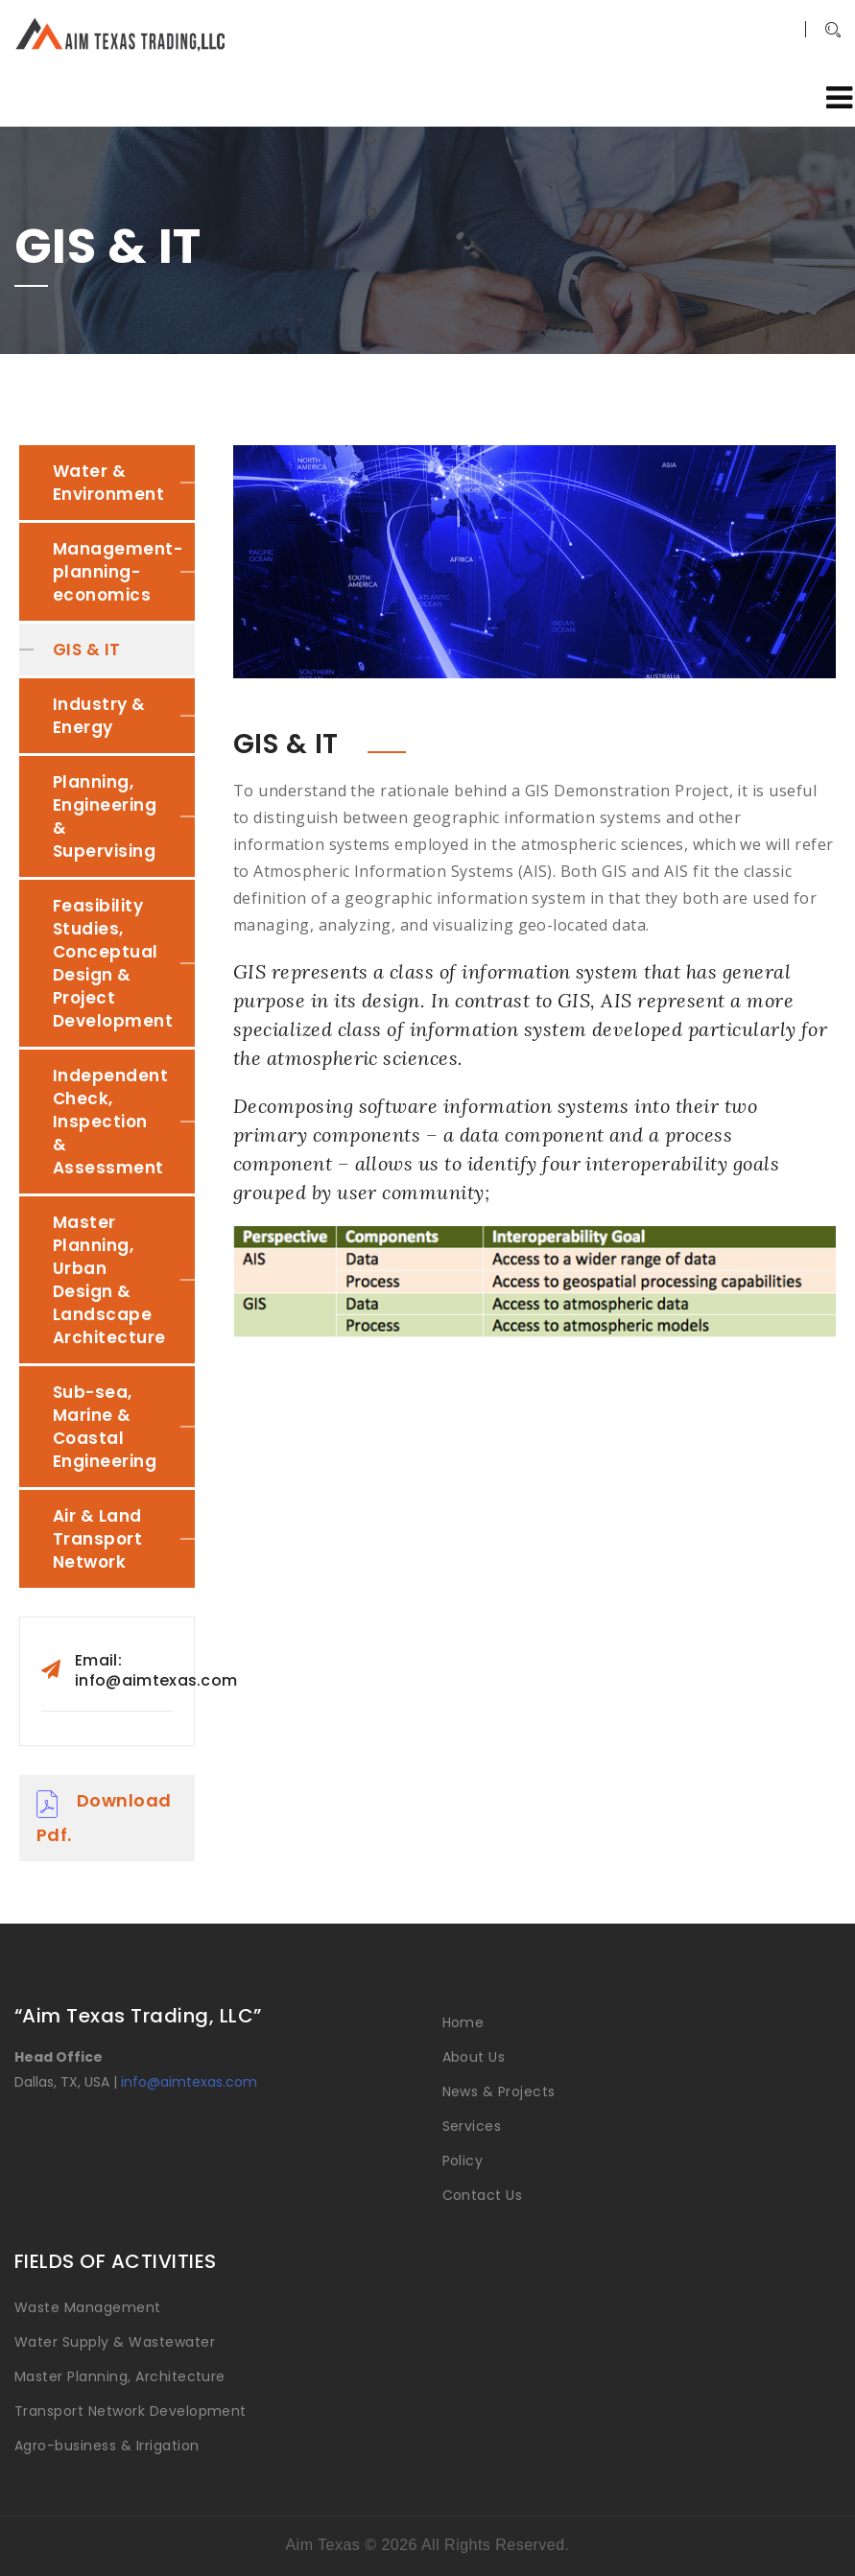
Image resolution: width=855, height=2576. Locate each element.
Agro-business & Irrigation (106, 2445)
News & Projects (499, 2091)
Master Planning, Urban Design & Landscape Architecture (109, 1280)
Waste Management (87, 2307)
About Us (474, 2057)
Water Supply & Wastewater (114, 2341)
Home (463, 2022)
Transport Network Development (130, 2411)
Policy (463, 2160)
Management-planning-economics (117, 571)
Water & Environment (108, 483)
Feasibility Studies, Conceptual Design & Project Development (113, 963)
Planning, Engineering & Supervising (104, 816)
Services (472, 2126)
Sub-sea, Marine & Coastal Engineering (104, 1427)
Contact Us (482, 2195)
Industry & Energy (99, 716)
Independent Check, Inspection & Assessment (110, 1121)
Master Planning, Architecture (120, 2376)
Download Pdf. (104, 1817)
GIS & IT (87, 649)
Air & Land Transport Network (97, 1538)
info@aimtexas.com (189, 2082)
